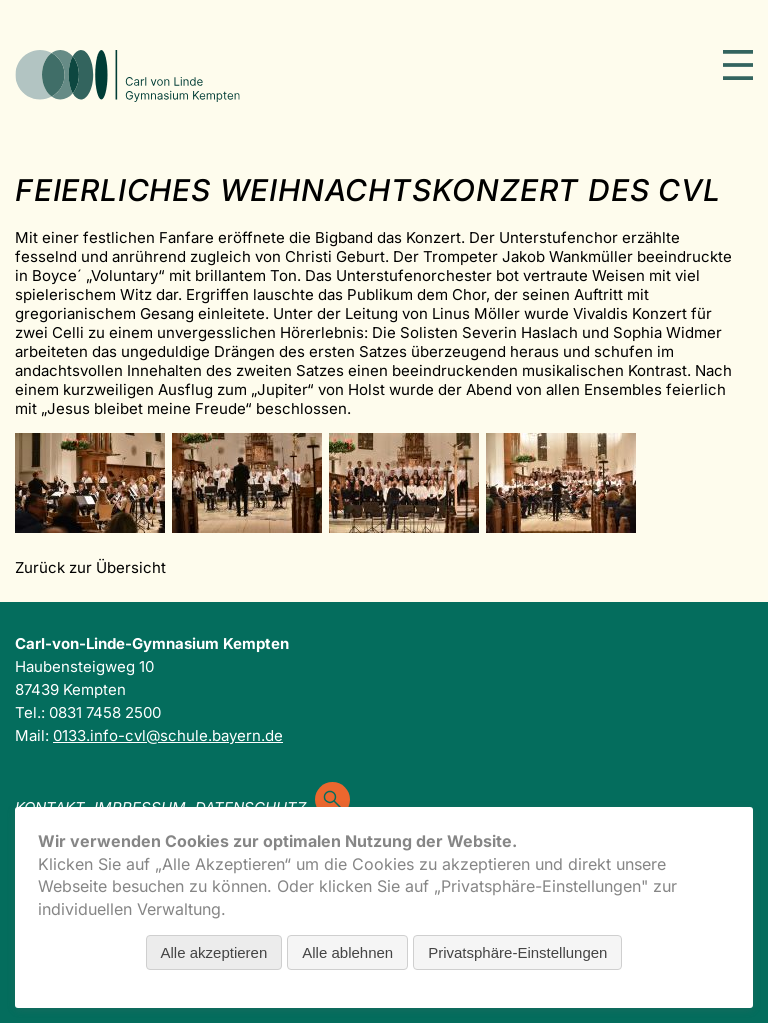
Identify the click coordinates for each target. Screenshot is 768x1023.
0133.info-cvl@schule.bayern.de (168, 735)
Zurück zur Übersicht (90, 567)
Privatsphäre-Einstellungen (517, 952)
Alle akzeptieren (214, 952)
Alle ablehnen (347, 952)
